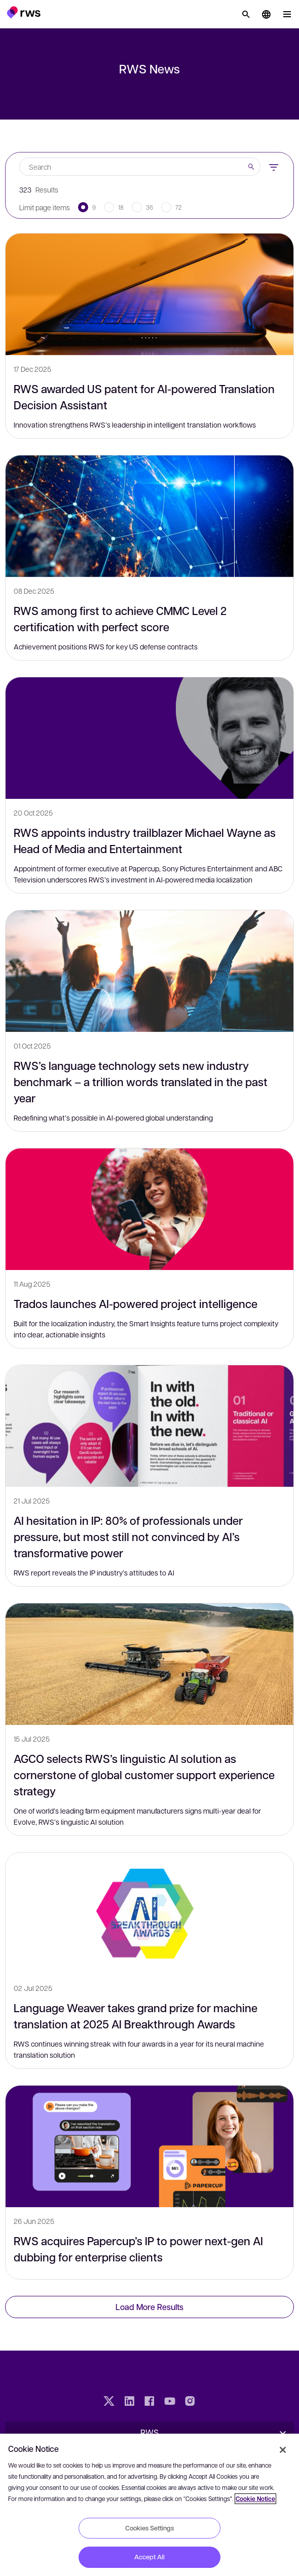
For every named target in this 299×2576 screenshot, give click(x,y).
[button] (23, 12)
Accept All (149, 2556)
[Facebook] (149, 2402)
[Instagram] (190, 2402)
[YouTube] (170, 2402)
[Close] (283, 2450)
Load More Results (149, 2306)
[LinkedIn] (129, 2402)
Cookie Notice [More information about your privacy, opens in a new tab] (255, 2498)
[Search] (245, 14)
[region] (149, 2505)
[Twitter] (109, 2402)
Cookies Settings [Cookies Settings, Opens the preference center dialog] (149, 2527)
